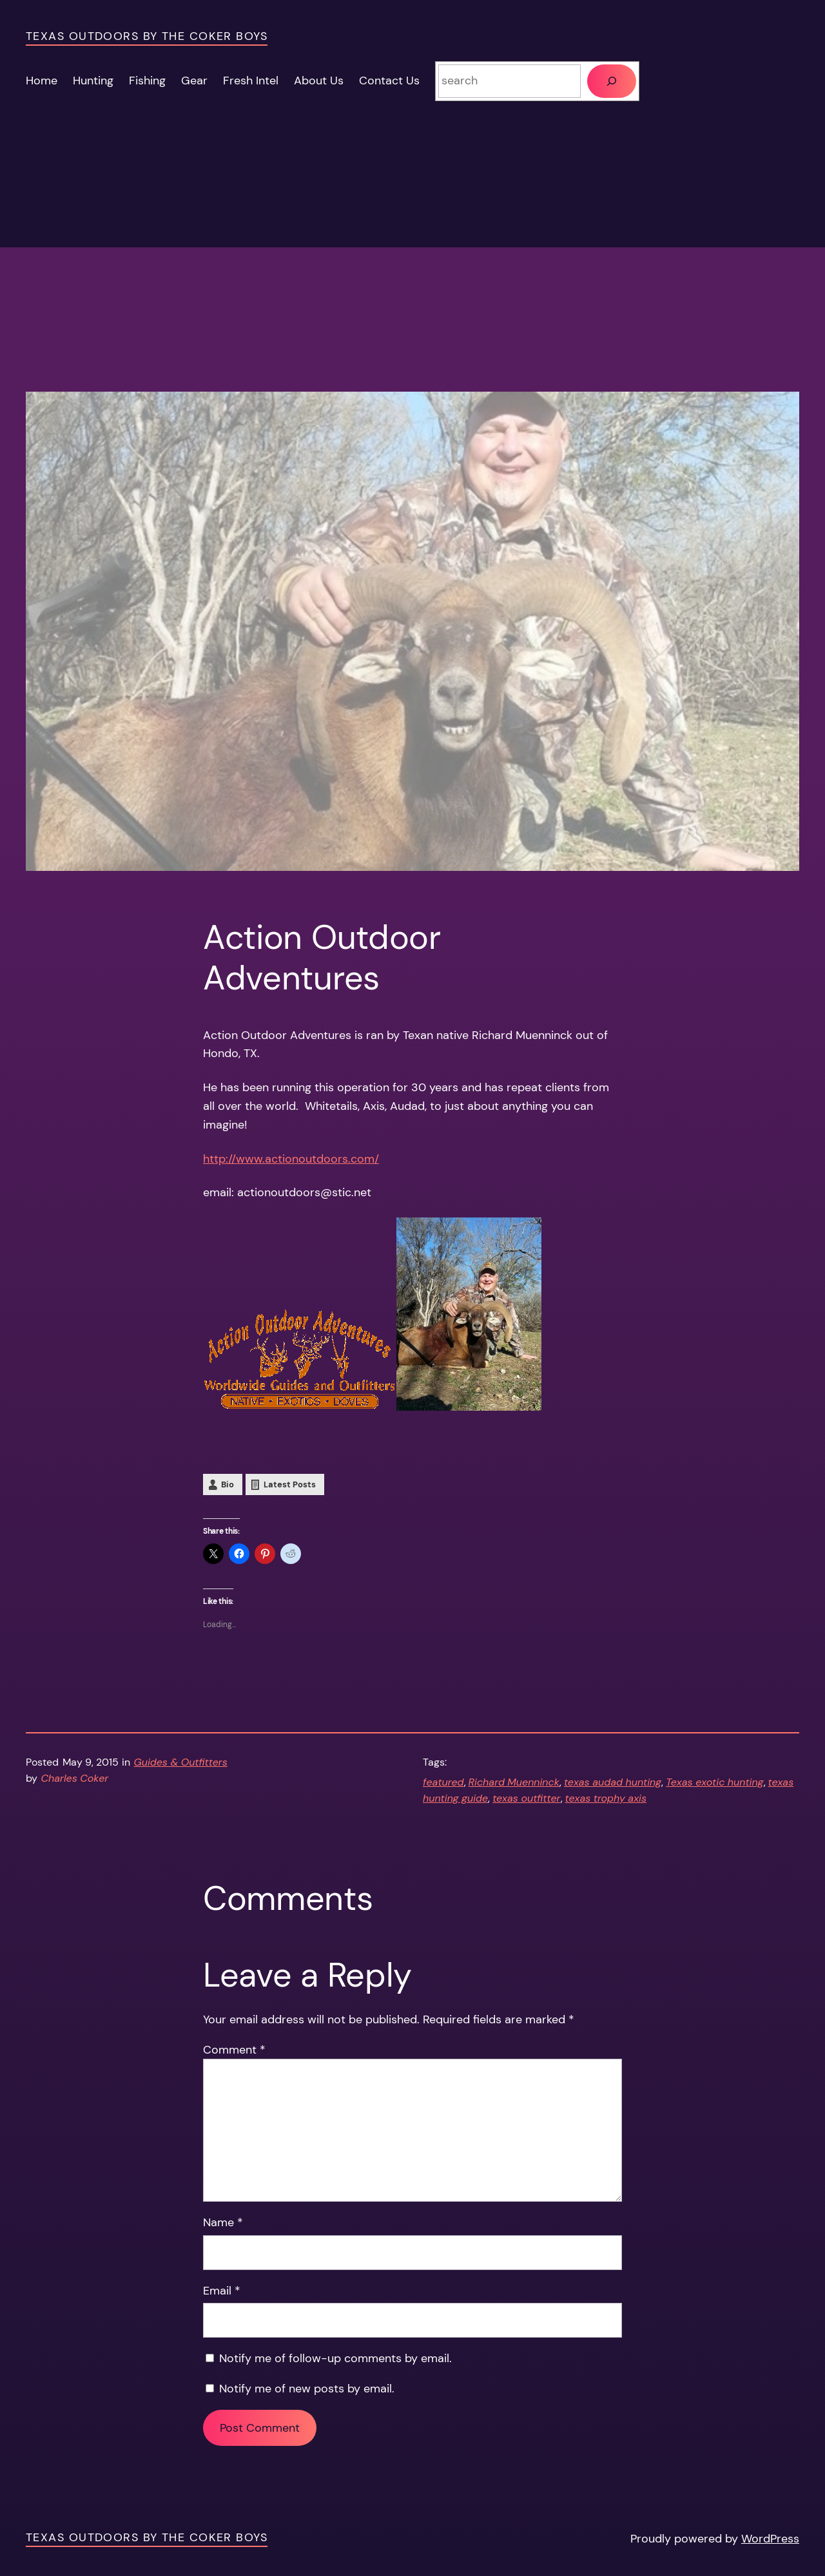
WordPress (770, 2538)
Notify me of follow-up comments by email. (335, 2358)
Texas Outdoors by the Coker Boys (146, 36)
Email (221, 2290)
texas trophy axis (606, 1798)
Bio (227, 1484)
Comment (234, 2049)
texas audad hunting (612, 1782)
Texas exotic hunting (714, 1782)
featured (443, 1782)
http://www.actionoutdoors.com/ (291, 1159)
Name (223, 2222)
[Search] (611, 81)
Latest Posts (290, 1484)
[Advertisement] (412, 301)
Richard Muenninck (514, 1782)
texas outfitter (526, 1798)
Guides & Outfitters (181, 1762)
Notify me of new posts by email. (306, 2388)
